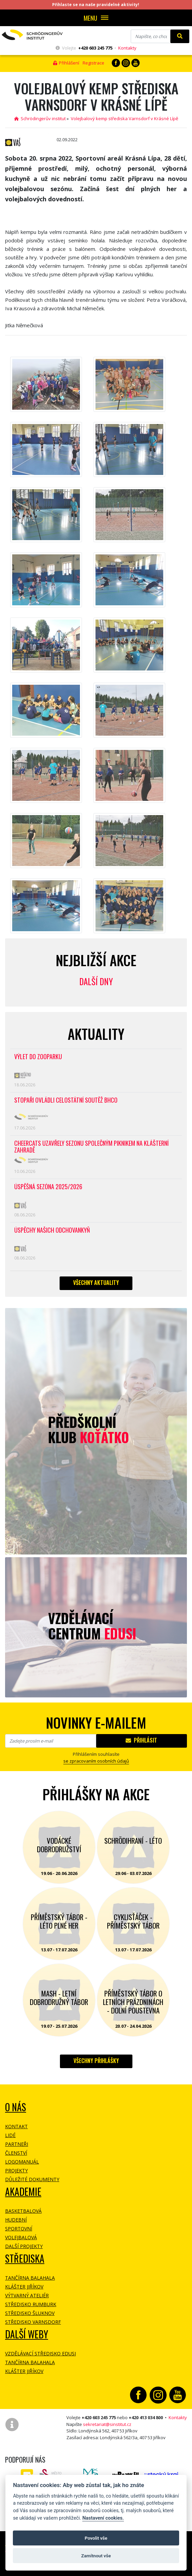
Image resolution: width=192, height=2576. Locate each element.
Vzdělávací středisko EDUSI (40, 2353)
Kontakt (16, 2126)
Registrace (93, 63)
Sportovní (18, 2228)
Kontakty (127, 48)
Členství (16, 2153)
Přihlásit (141, 1740)
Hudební (16, 2219)
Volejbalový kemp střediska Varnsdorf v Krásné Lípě (124, 118)
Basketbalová (23, 2211)
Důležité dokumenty (32, 2179)
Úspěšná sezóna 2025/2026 (48, 1187)
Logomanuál (22, 2161)
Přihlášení (66, 63)
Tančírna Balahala (30, 2278)
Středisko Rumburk (30, 2304)
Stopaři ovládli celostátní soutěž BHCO (66, 1100)
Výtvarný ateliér (27, 2295)
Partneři (16, 2144)
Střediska (24, 2258)
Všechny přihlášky (96, 2061)
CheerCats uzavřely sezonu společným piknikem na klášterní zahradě (91, 1147)
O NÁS (15, 2107)
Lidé (10, 2135)
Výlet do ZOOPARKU (38, 1057)
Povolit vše (96, 2538)
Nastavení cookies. (103, 2518)
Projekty (16, 2170)
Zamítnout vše (96, 2555)
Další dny (96, 981)
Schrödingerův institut (40, 118)
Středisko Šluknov (30, 2313)
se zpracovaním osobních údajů (96, 1761)
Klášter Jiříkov (24, 2286)
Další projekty (24, 2246)
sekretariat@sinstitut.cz (107, 2424)
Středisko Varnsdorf (33, 2322)
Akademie (23, 2191)
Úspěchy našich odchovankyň (52, 1230)
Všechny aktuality (96, 1282)
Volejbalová (21, 2237)
